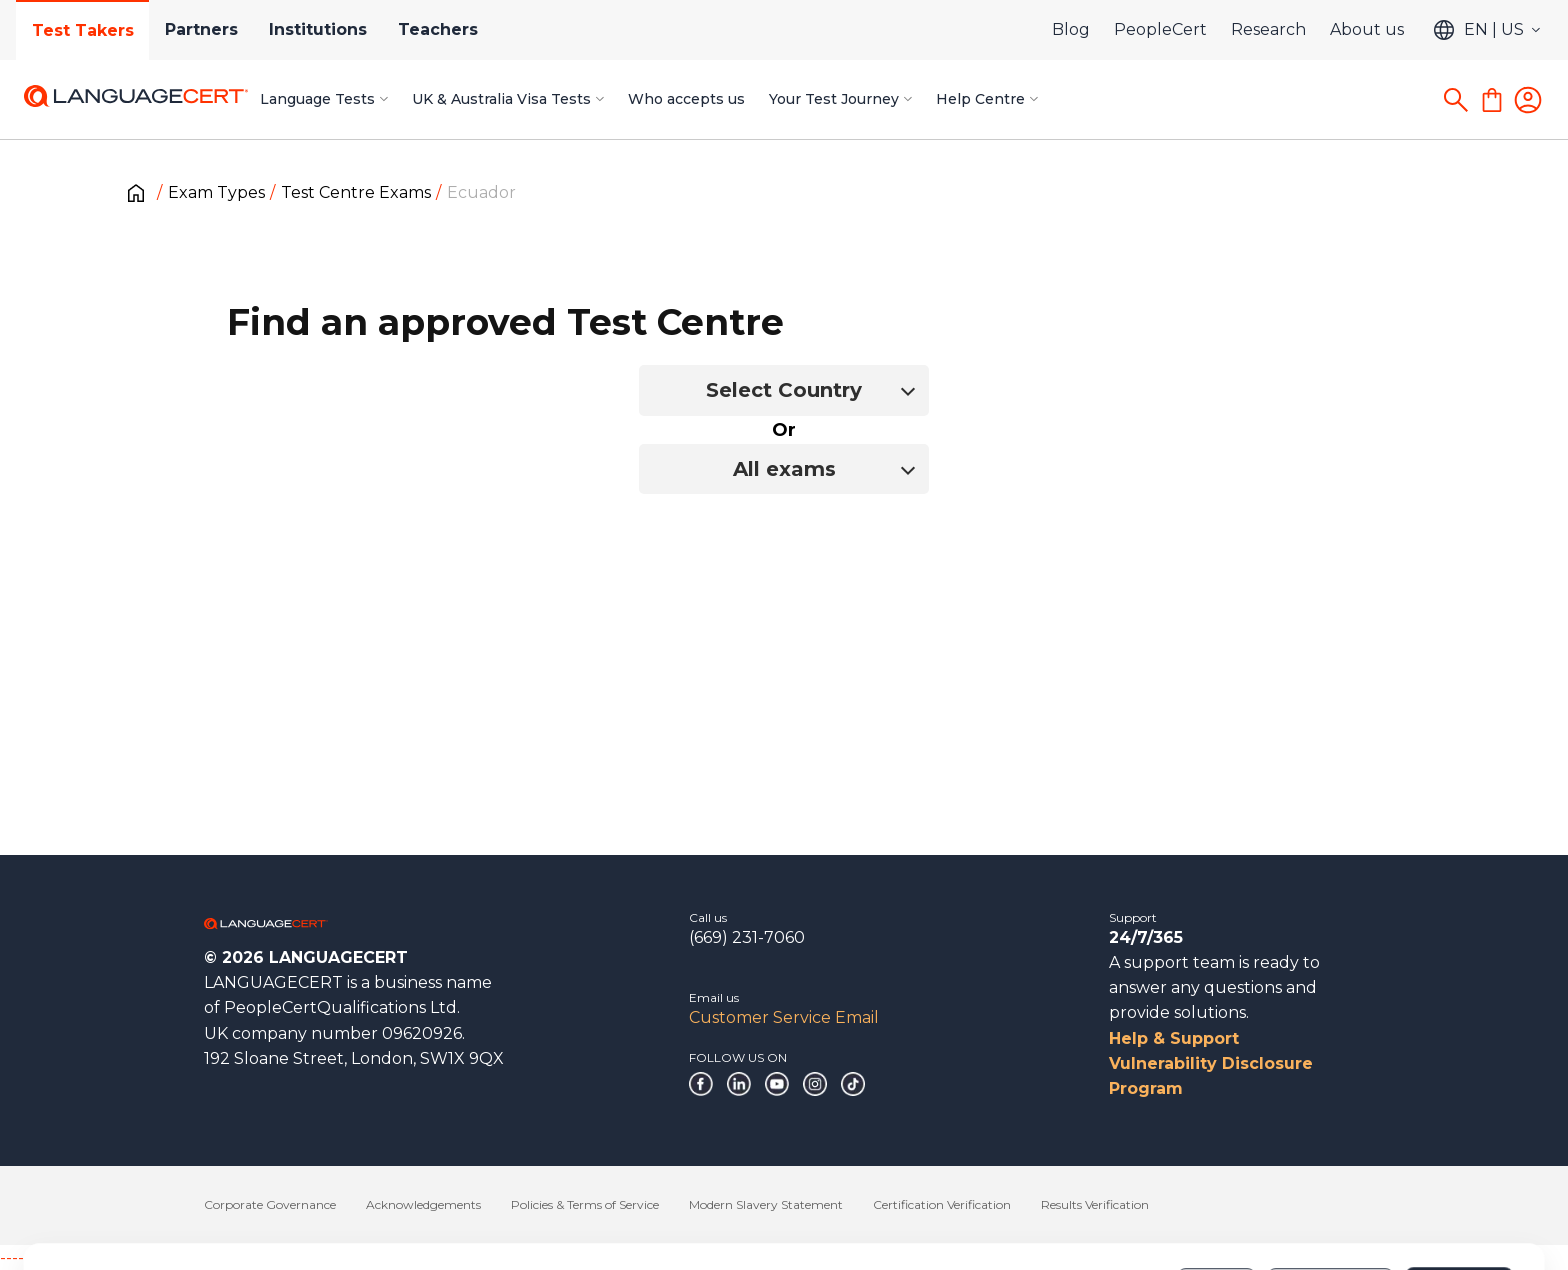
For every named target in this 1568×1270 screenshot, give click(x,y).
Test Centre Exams (356, 192)
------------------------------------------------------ (162, 1257)
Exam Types (216, 192)
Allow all (1458, 1199)
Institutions (320, 29)
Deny (1217, 1199)
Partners (202, 29)
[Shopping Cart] (1492, 100)
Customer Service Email (784, 1017)
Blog (1071, 29)
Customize (1330, 1199)
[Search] (1456, 100)
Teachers (441, 29)
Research (1268, 29)
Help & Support (1174, 1038)
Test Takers (83, 30)
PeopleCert (1160, 29)
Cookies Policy (211, 1209)
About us (1367, 29)
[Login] (1528, 100)
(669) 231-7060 (747, 937)
